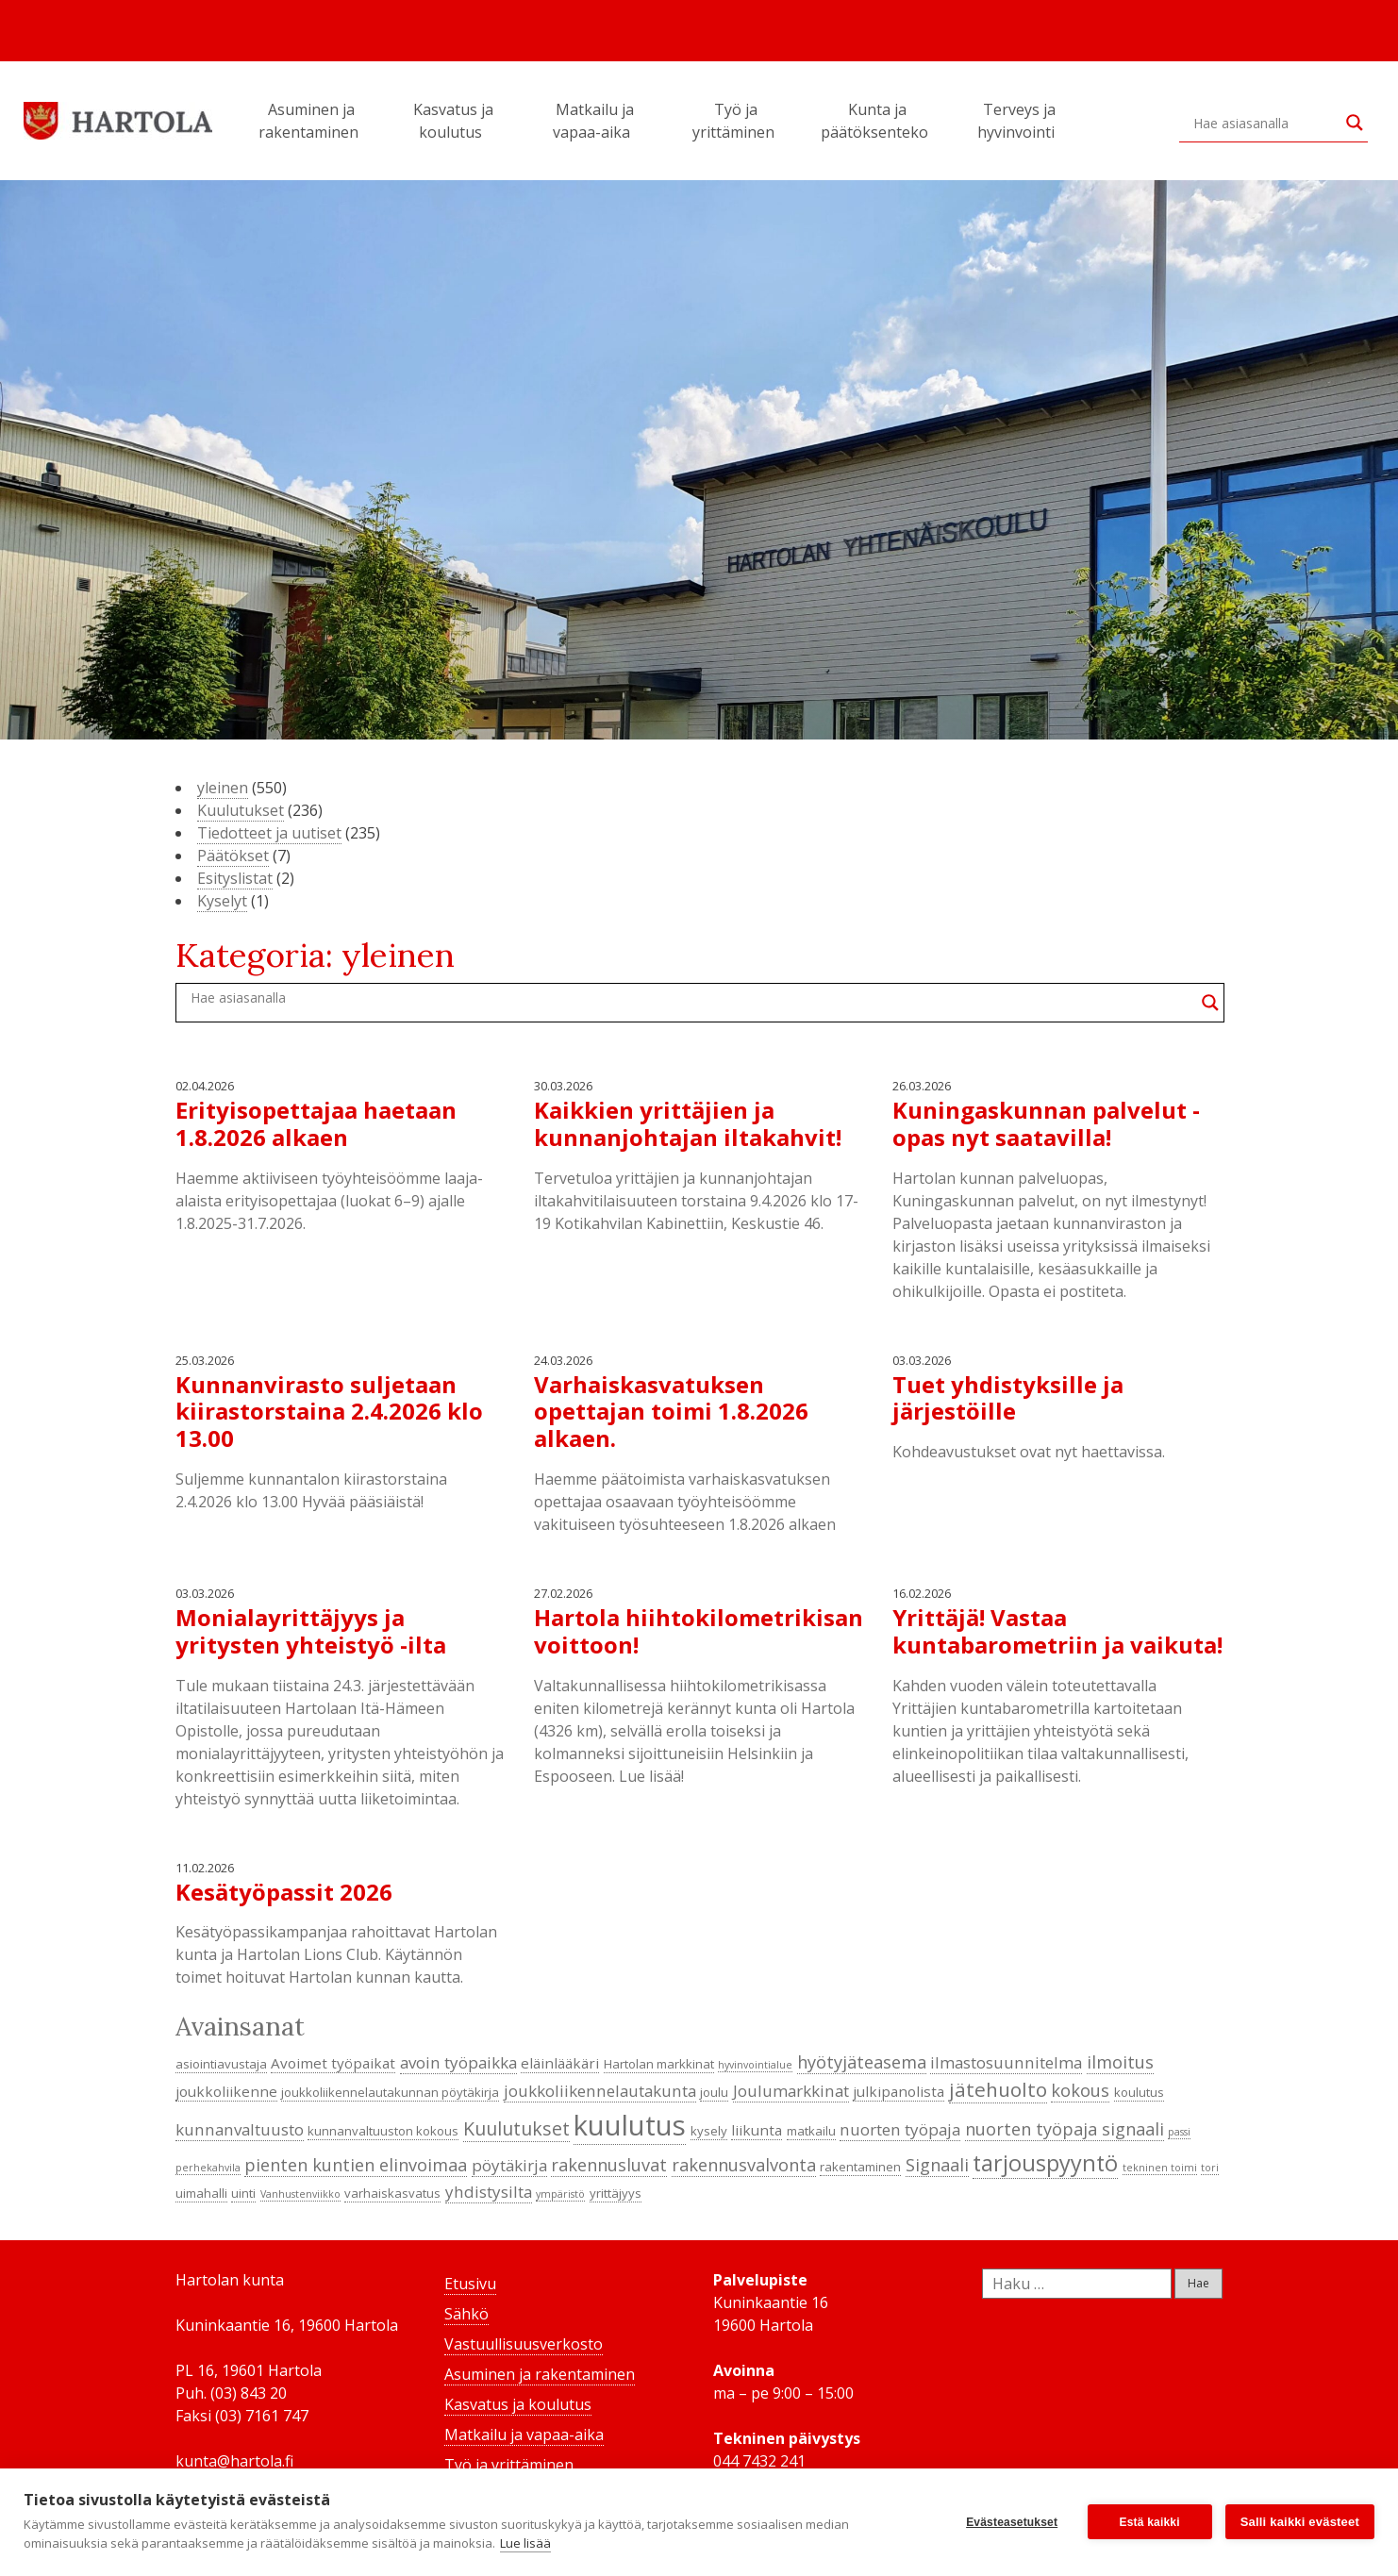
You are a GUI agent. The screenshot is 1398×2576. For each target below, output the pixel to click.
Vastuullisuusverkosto (523, 2344)
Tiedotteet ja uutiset (269, 833)
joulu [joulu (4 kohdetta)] (714, 2092)
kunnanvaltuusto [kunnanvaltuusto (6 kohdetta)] (239, 2129)
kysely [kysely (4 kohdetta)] (709, 2130)
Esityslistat (235, 878)
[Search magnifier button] (1354, 122)
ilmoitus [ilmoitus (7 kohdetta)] (1120, 2062)
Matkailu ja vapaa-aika (594, 120)
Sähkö (466, 2313)
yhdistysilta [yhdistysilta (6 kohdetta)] (488, 2191)
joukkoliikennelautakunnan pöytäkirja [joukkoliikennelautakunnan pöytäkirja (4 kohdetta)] (390, 2092)
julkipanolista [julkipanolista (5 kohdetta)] (898, 2091)
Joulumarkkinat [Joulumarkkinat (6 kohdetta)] (791, 2091)
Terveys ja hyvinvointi (1018, 120)
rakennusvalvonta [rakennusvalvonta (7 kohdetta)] (744, 2164)
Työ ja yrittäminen (736, 120)
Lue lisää (525, 2542)
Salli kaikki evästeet (1299, 2522)
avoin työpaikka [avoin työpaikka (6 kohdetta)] (458, 2062)
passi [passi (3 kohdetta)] (1179, 2131)
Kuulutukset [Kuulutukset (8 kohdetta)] (516, 2128)
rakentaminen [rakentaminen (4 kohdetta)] (860, 2166)
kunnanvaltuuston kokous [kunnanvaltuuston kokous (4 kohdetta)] (383, 2130)
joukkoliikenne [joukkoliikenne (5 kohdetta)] (226, 2091)
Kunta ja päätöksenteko (877, 120)
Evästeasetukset (1011, 2522)
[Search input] (1265, 122)
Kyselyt (222, 900)
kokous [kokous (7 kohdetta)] (1080, 2090)
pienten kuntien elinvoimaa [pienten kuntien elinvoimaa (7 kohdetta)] (355, 2164)
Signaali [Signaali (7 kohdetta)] (937, 2164)
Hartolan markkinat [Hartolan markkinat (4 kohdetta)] (659, 2063)
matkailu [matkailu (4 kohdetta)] (811, 2130)
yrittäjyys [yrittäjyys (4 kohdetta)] (615, 2193)
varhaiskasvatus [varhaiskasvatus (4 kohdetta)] (392, 2193)
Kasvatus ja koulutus (453, 120)
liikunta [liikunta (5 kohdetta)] (756, 2129)
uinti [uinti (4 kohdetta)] (243, 2193)
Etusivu (470, 2283)
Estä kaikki (1150, 2522)
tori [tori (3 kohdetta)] (1210, 2167)
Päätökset (233, 855)
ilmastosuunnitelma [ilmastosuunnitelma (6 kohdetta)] (1006, 2062)
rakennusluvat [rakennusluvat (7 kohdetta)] (609, 2164)
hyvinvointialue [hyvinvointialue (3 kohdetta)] (755, 2064)
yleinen (222, 787)
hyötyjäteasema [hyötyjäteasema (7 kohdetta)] (861, 2062)
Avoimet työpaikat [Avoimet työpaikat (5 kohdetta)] (333, 2062)
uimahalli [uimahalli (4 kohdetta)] (201, 2193)
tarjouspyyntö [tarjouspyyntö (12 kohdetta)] (1045, 2163)
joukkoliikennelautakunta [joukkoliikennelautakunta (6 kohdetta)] (600, 2091)
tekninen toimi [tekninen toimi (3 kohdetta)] (1160, 2167)
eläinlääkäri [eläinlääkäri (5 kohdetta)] (560, 2062)
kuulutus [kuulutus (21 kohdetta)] (630, 2125)
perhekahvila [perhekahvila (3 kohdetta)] (208, 2167)
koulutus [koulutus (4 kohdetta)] (1139, 2092)
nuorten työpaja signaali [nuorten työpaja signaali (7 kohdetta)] (1064, 2129)
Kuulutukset (240, 810)
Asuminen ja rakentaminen (311, 120)
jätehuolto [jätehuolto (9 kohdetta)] (998, 2089)
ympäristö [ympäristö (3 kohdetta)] (560, 2194)
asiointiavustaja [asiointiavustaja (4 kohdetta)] (221, 2063)
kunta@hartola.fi (234, 2461)
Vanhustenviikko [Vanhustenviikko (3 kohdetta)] (300, 2194)
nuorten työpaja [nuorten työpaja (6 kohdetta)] (900, 2129)
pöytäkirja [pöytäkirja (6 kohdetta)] (509, 2165)
